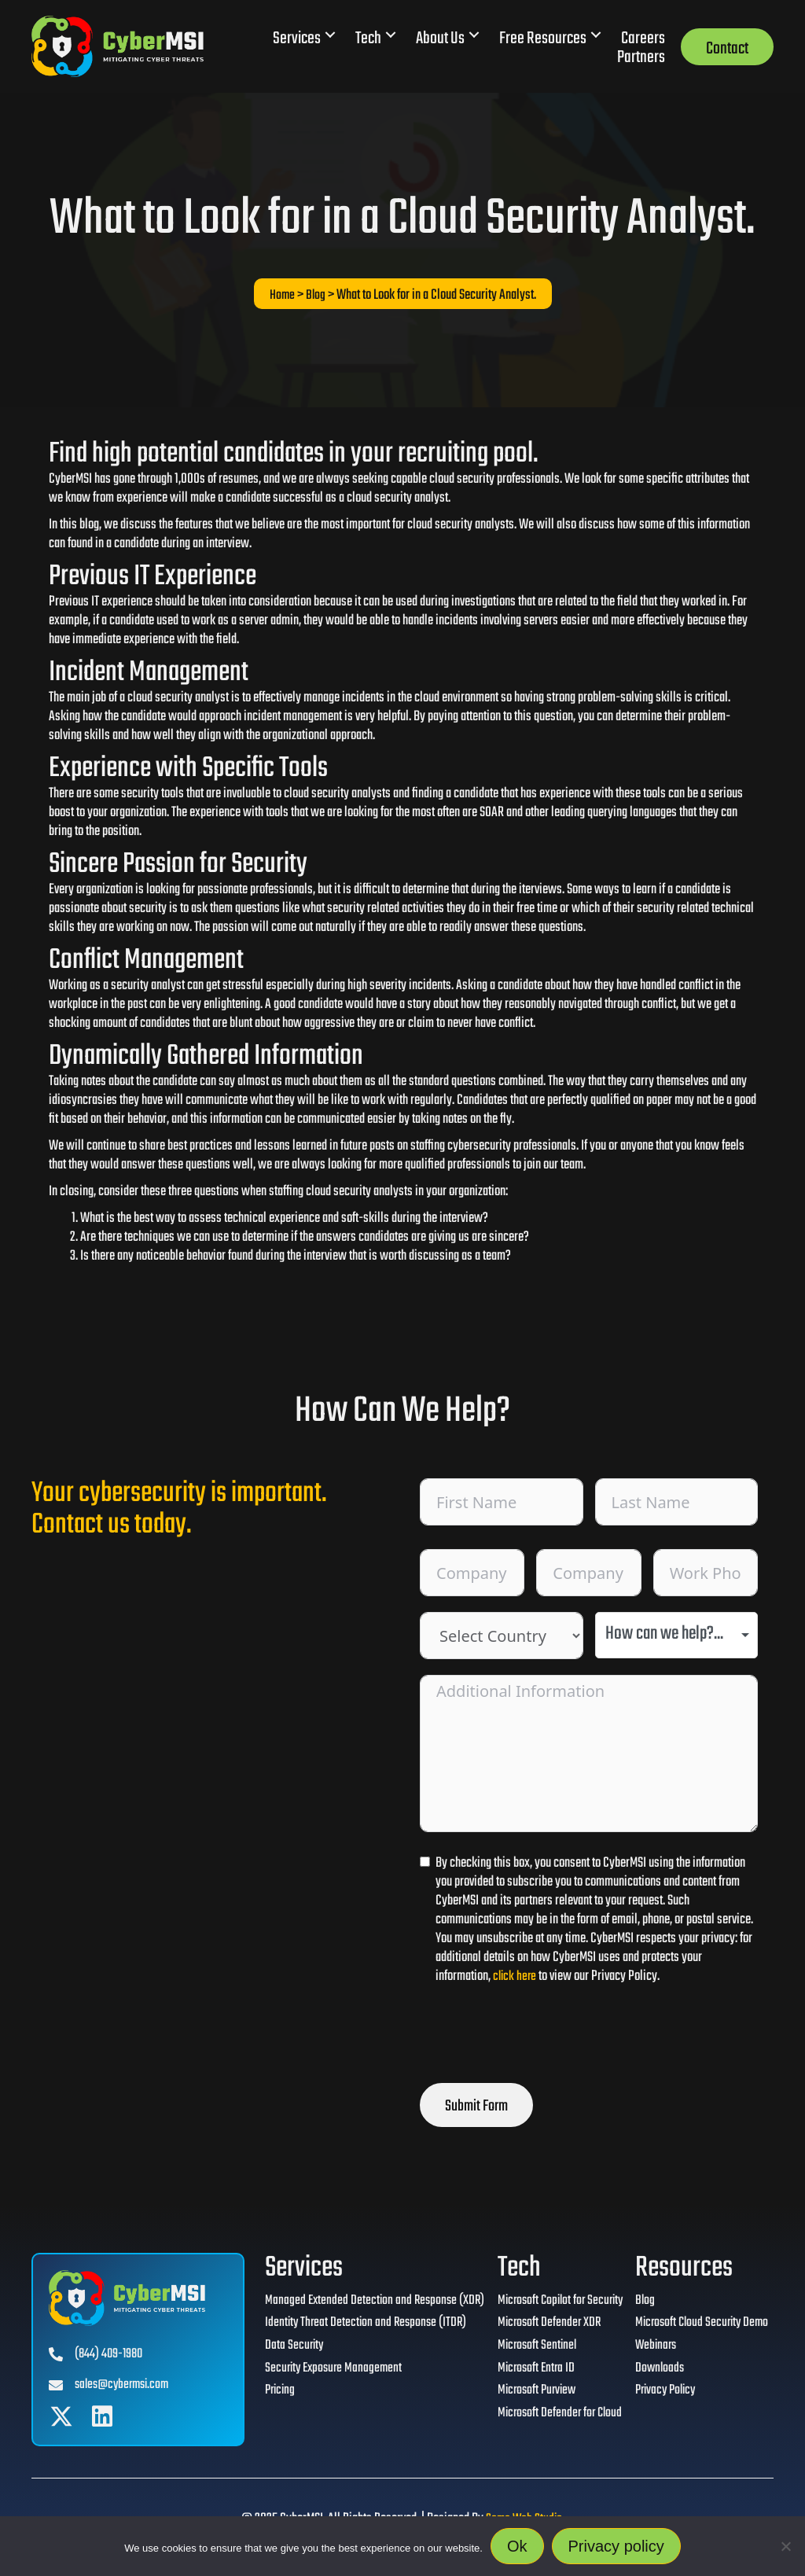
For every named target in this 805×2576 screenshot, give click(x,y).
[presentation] (539, 2036)
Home (282, 295)
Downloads (656, 2373)
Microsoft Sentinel (528, 2349)
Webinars (653, 2349)
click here (516, 1976)
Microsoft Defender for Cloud (552, 2420)
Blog (316, 295)
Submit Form (476, 2106)
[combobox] (677, 1635)
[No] (785, 2546)
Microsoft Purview (529, 2396)
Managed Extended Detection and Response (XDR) (364, 2302)
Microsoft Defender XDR (540, 2326)
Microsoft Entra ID (527, 2373)
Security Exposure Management (323, 2373)
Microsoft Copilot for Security (553, 2302)
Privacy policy (616, 2546)
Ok (517, 2546)
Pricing (268, 2396)
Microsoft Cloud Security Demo (701, 2326)
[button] (330, 35)
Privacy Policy (664, 2396)
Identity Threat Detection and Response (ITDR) (356, 2326)
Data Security (282, 2349)
